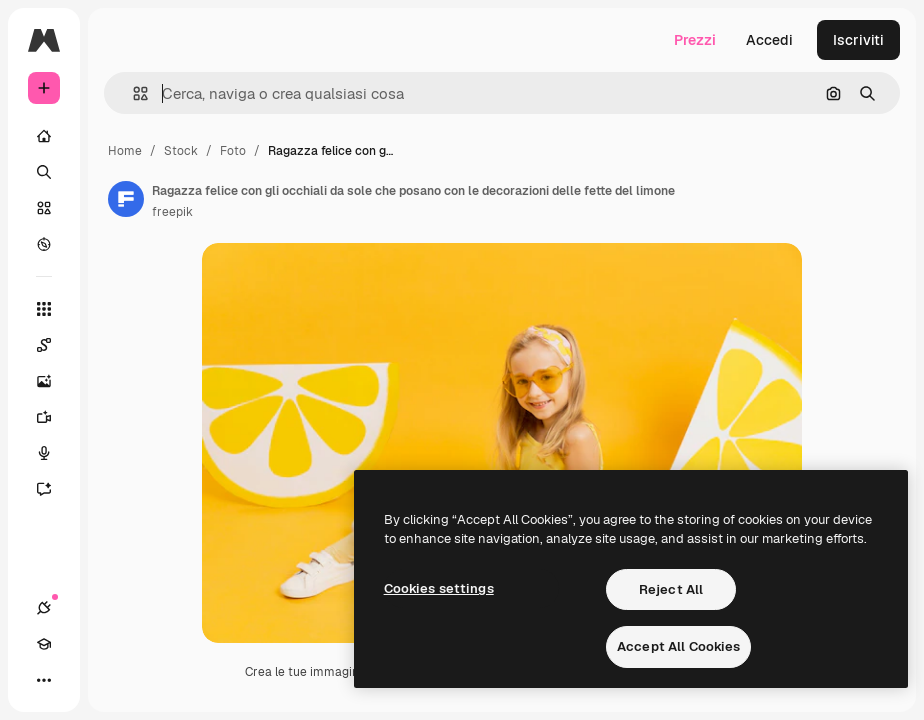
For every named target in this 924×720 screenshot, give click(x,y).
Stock (181, 151)
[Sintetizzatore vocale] (54, 453)
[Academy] (44, 644)
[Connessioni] (44, 608)
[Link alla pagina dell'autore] (126, 199)
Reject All (671, 589)
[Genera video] (54, 417)
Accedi (769, 40)
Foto (233, 151)
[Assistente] (54, 489)
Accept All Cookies (678, 646)
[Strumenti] (44, 309)
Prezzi (695, 40)
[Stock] (44, 208)
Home (125, 151)
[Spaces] (54, 345)
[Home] (44, 136)
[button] (132, 93)
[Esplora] (44, 244)
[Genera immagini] (54, 381)
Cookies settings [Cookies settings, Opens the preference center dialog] (439, 588)
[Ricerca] (44, 172)
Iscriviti (858, 40)
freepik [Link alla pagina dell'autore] (172, 212)
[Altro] (44, 680)
